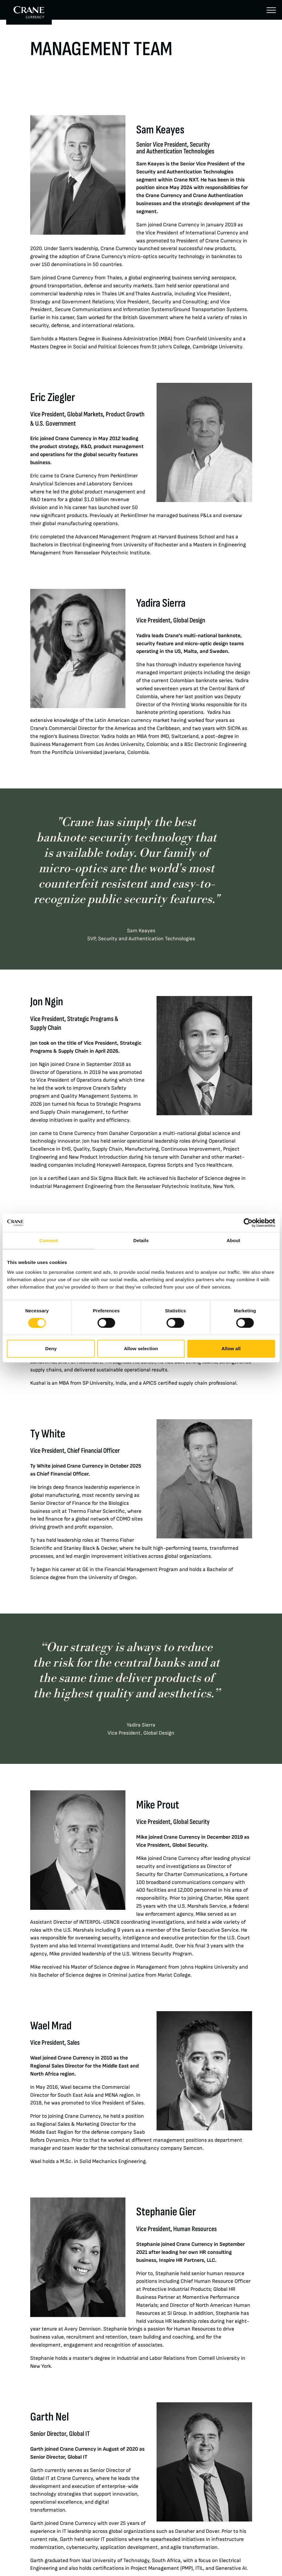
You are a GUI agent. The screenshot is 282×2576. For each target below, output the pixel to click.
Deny (51, 1348)
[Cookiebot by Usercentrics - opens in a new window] (248, 1222)
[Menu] (271, 9)
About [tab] (233, 1240)
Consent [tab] (48, 1240)
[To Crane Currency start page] (29, 12)
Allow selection (141, 1348)
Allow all (231, 1348)
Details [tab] (141, 1240)
